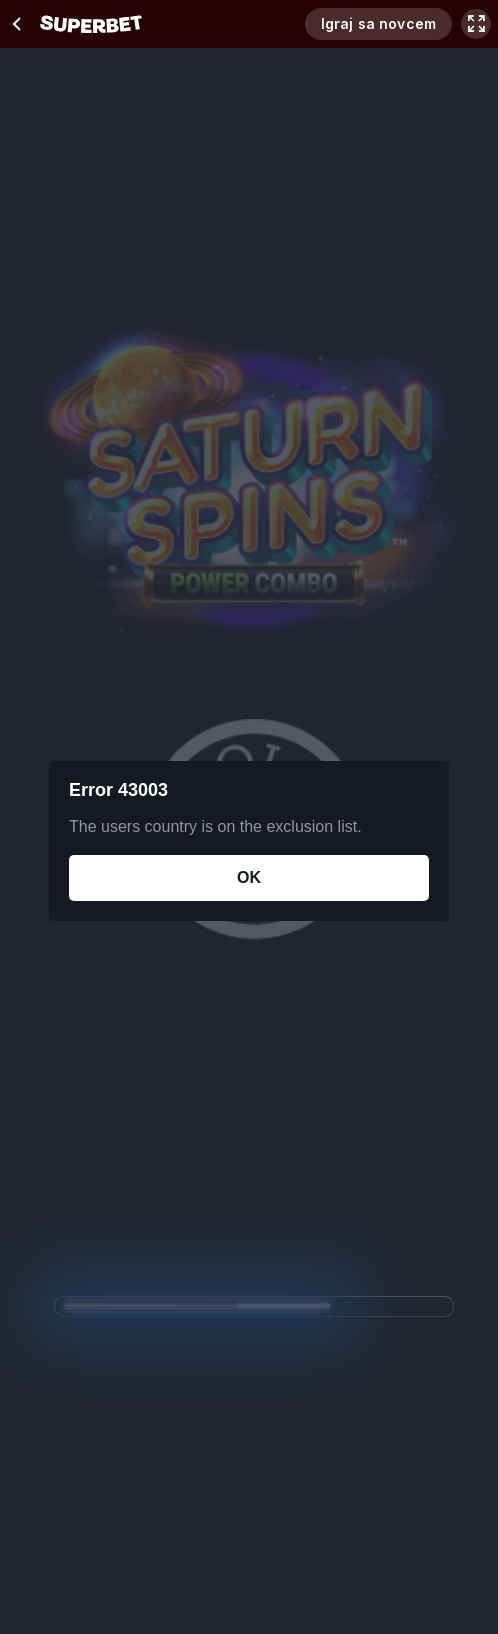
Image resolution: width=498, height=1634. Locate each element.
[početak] (91, 24)
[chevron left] (18, 24)
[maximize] (476, 24)
